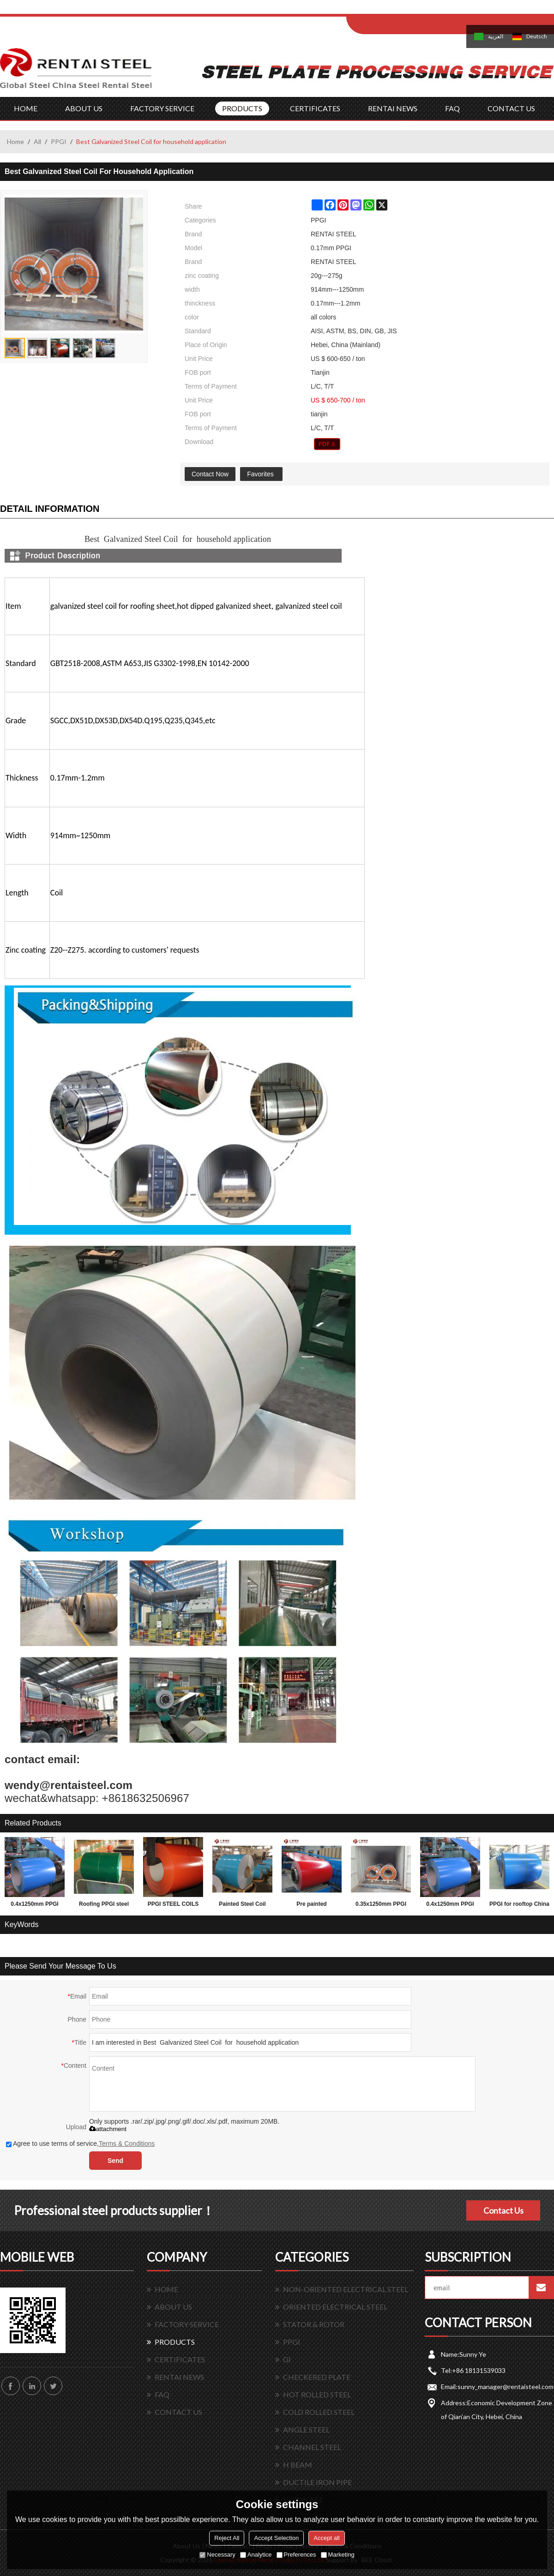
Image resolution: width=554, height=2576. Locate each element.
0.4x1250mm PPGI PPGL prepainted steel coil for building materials (34, 1906)
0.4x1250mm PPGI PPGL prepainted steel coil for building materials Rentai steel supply (450, 1906)
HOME (25, 108)
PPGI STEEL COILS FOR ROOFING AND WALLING (173, 1906)
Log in (403, 9)
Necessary (217, 2554)
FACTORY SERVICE (162, 108)
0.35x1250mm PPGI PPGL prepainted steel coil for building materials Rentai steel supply (380, 1906)
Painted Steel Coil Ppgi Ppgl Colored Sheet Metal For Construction (242, 1906)
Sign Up (423, 9)
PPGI (58, 141)
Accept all (326, 2537)
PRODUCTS (242, 108)
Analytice (256, 2554)
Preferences (296, 2554)
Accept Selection (276, 2537)
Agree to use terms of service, (80, 2143)
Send (115, 2160)
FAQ (452, 108)
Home (15, 141)
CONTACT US (511, 108)
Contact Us (503, 2210)
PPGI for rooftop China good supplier (519, 1906)
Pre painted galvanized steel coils (311, 1906)
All (37, 141)
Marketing (338, 2554)
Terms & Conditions (127, 2143)
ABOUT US (83, 108)
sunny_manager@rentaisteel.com (506, 2386)
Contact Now (210, 474)
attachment (107, 2129)
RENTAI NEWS (392, 108)
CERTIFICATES (315, 108)
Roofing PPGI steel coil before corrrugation (104, 1906)
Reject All (226, 2537)
